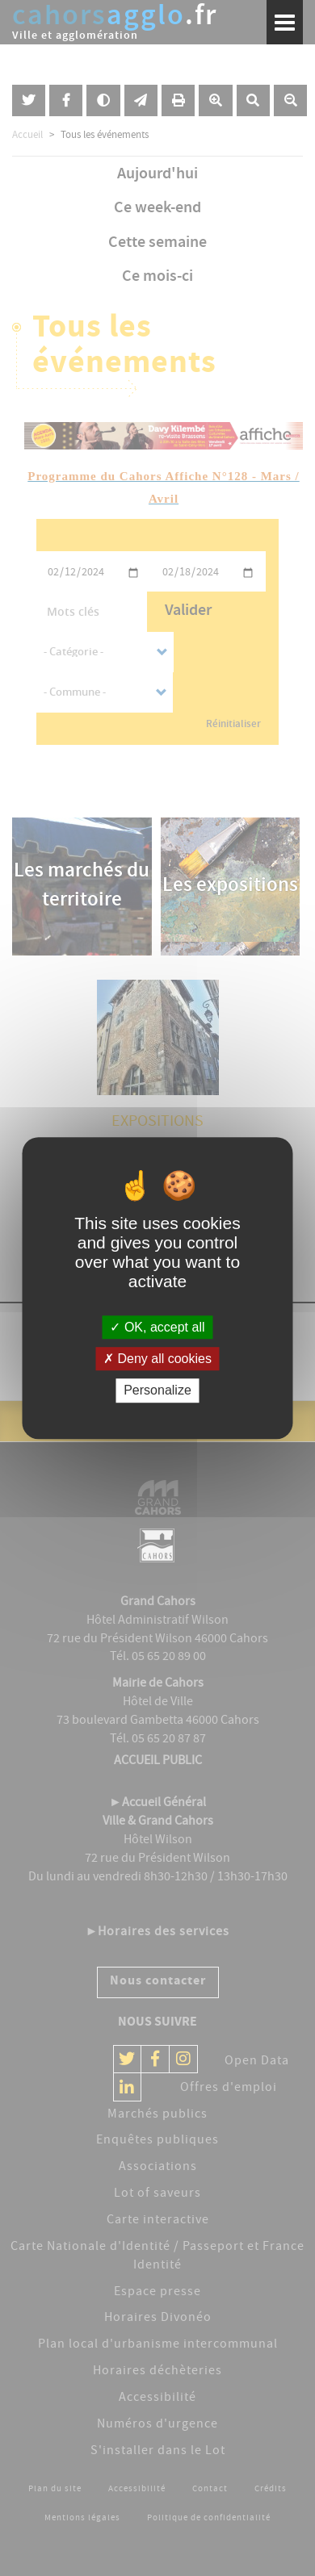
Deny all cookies (157, 1358)
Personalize (157, 1391)
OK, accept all (157, 1327)
